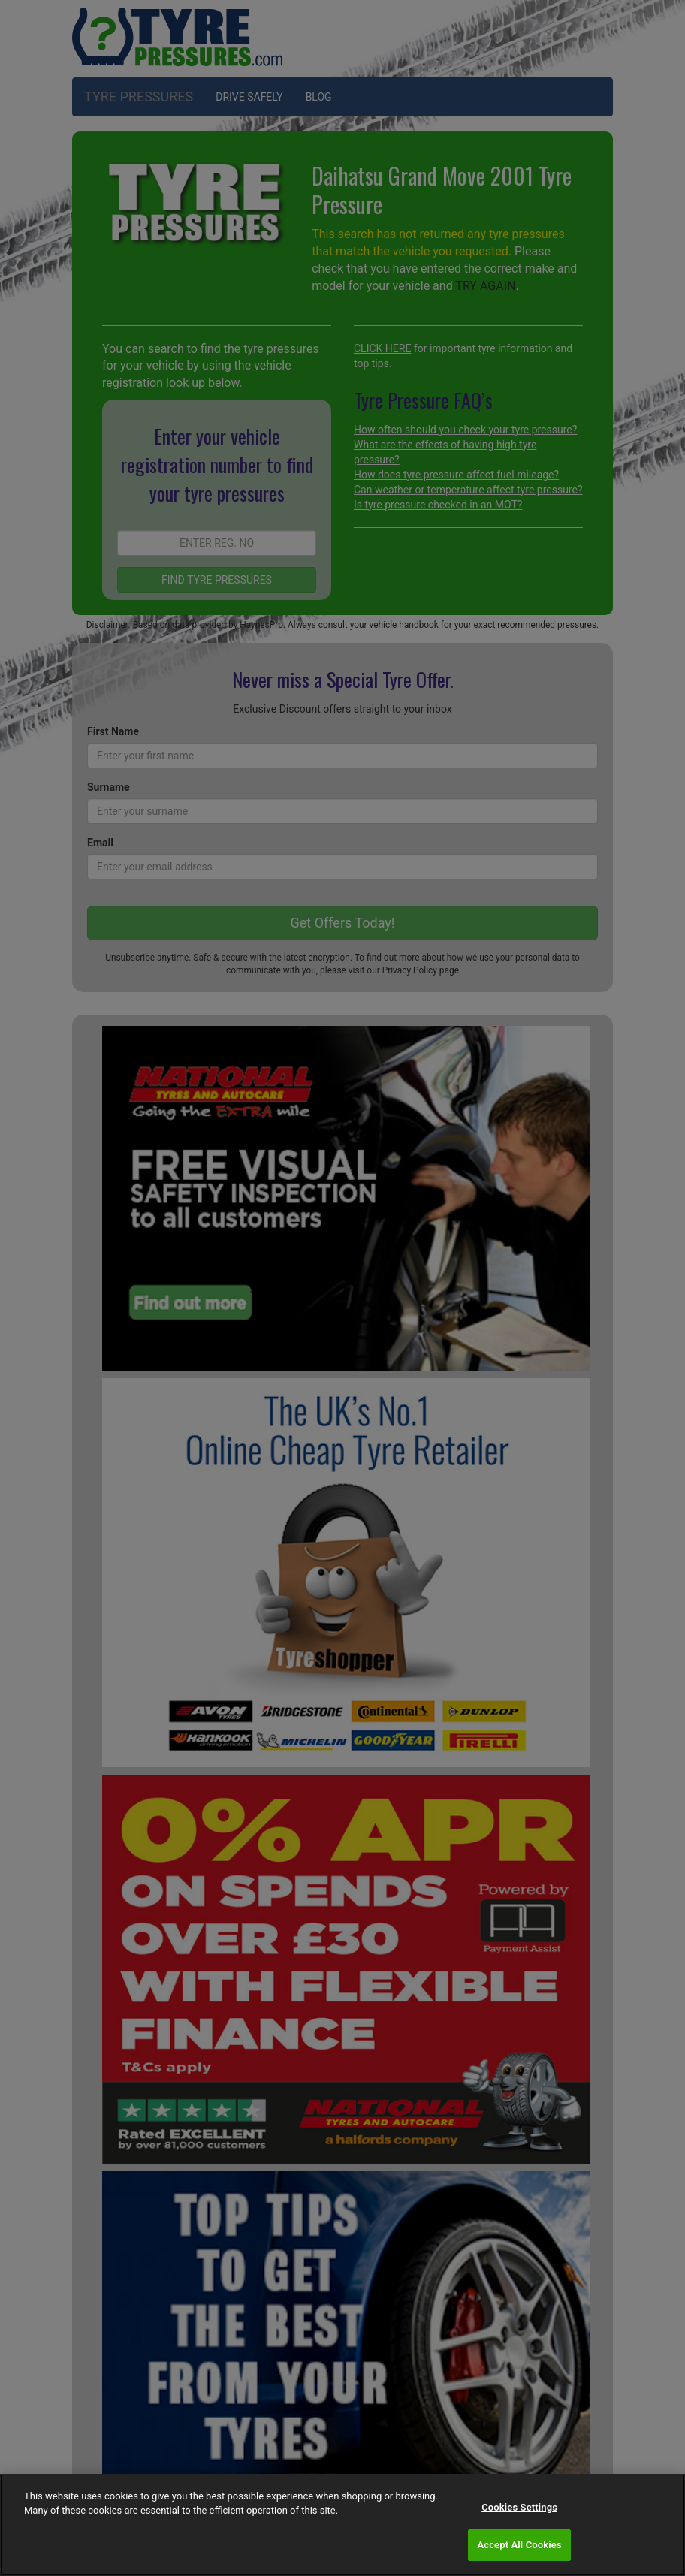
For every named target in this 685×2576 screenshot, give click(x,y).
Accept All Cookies (519, 2544)
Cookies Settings (519, 2507)
